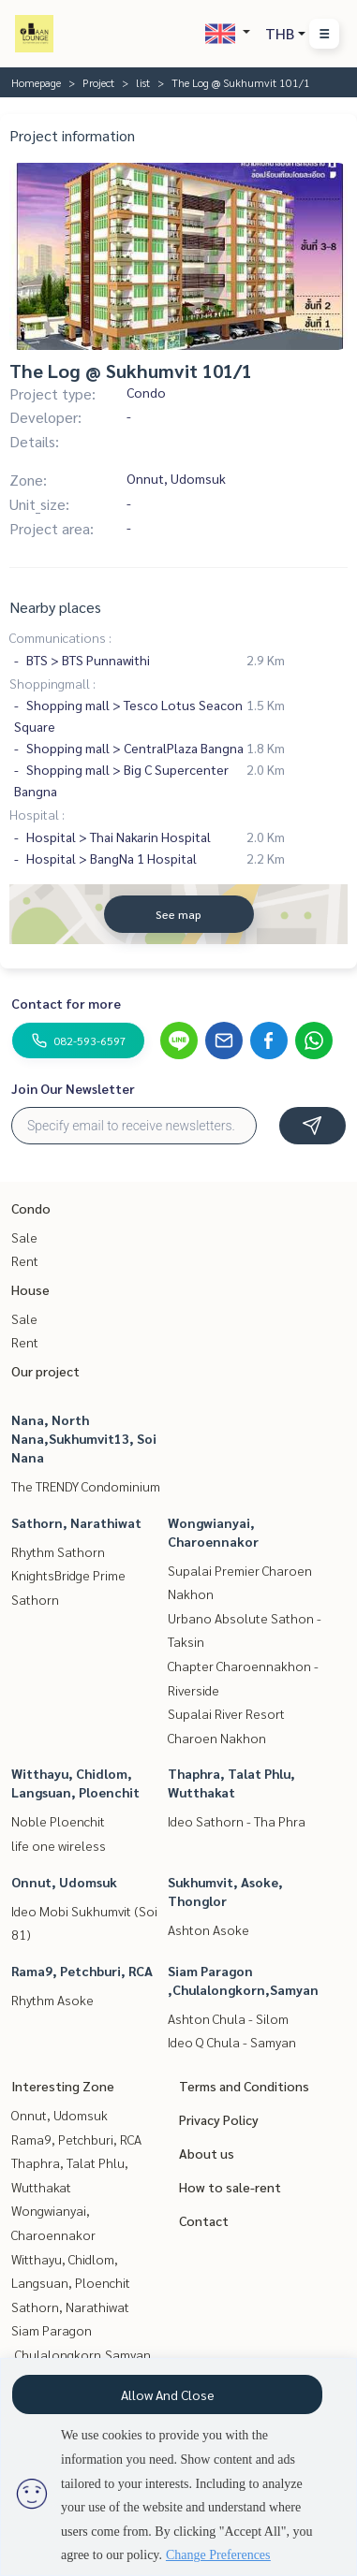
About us (206, 2153)
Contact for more (66, 1003)
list (143, 82)
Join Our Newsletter (73, 1088)
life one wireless (58, 1845)
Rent (24, 1260)
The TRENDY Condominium (85, 1485)
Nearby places (55, 607)
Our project (45, 1370)
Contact (204, 2220)
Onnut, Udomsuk (64, 1881)
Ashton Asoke (208, 1929)
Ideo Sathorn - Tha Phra (236, 1820)
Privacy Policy (219, 2119)
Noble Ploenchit (58, 1820)
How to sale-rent (230, 2186)
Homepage (36, 82)
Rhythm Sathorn (58, 1551)
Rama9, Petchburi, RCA (82, 1970)
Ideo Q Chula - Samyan (232, 2041)
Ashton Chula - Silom (228, 2018)
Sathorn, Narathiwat (76, 1522)
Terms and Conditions (244, 2085)
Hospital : (37, 814)
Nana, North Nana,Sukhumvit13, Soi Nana (83, 1438)
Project (98, 82)
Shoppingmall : (52, 683)
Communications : (60, 637)
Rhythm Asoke (52, 1999)
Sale (24, 1237)
